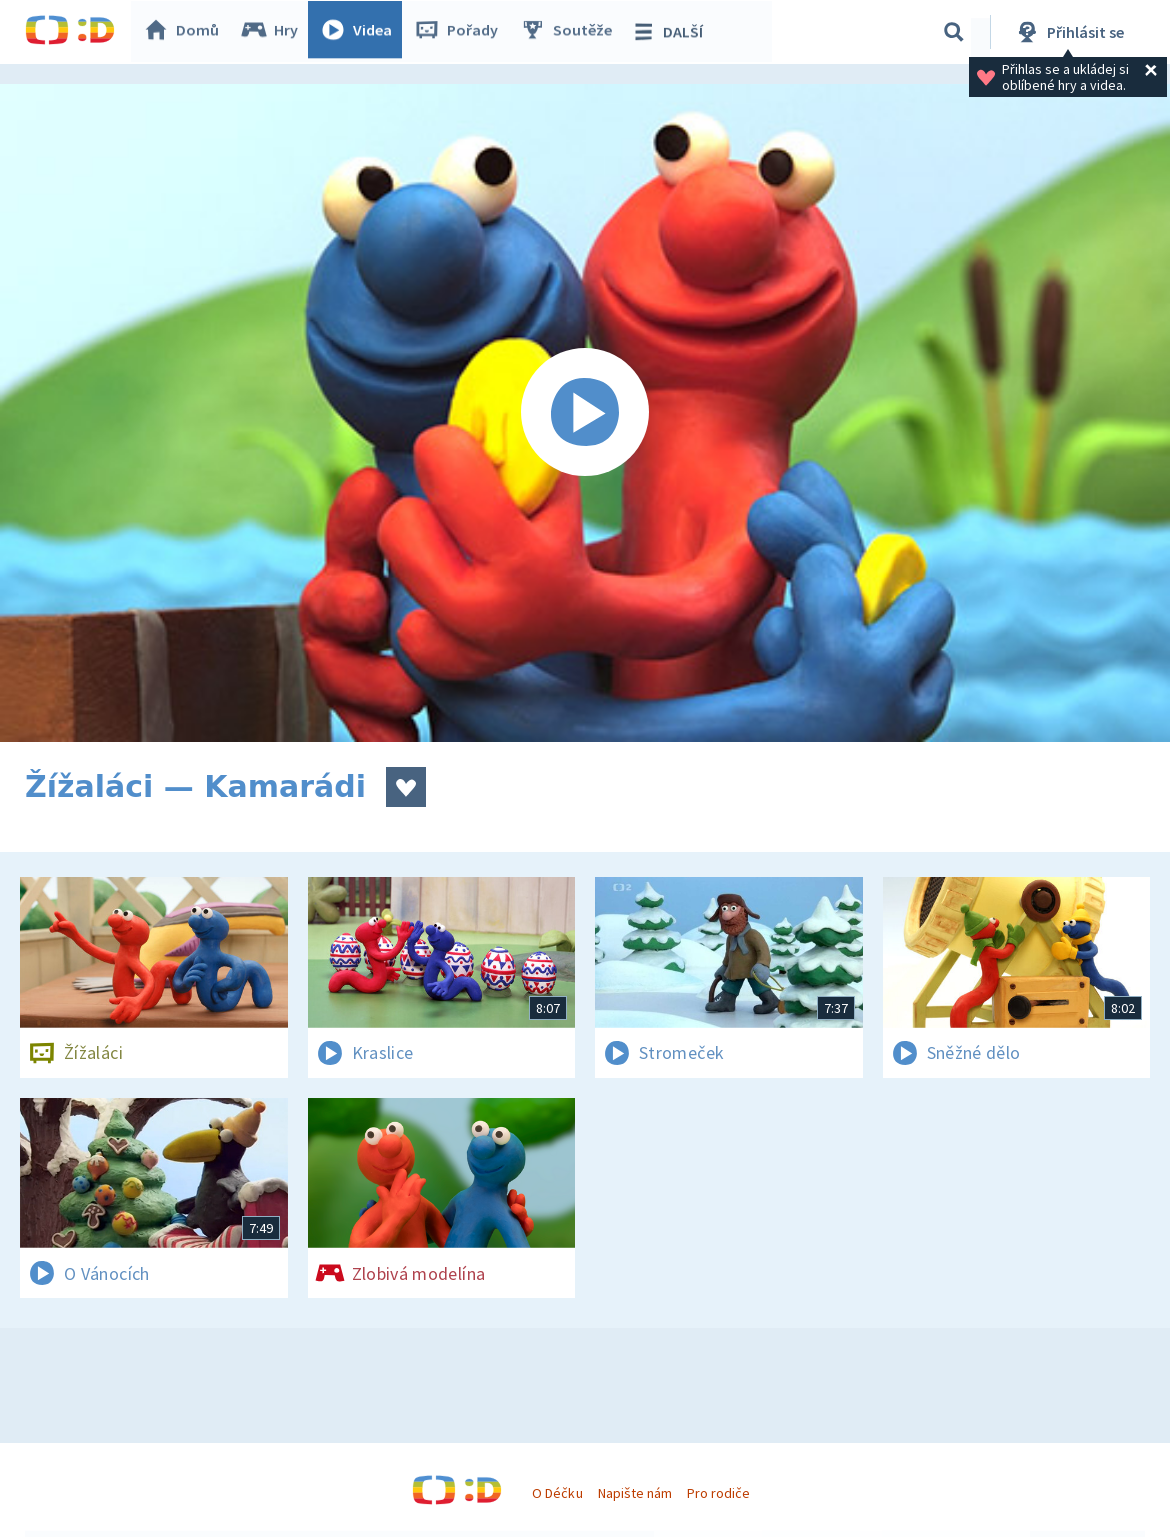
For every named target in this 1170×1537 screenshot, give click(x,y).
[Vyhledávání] (954, 32)
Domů (186, 32)
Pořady (461, 32)
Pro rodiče (718, 1493)
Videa (361, 32)
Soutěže (571, 32)
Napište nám (635, 1493)
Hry (274, 32)
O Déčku (557, 1493)
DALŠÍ (671, 32)
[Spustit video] (585, 413)
